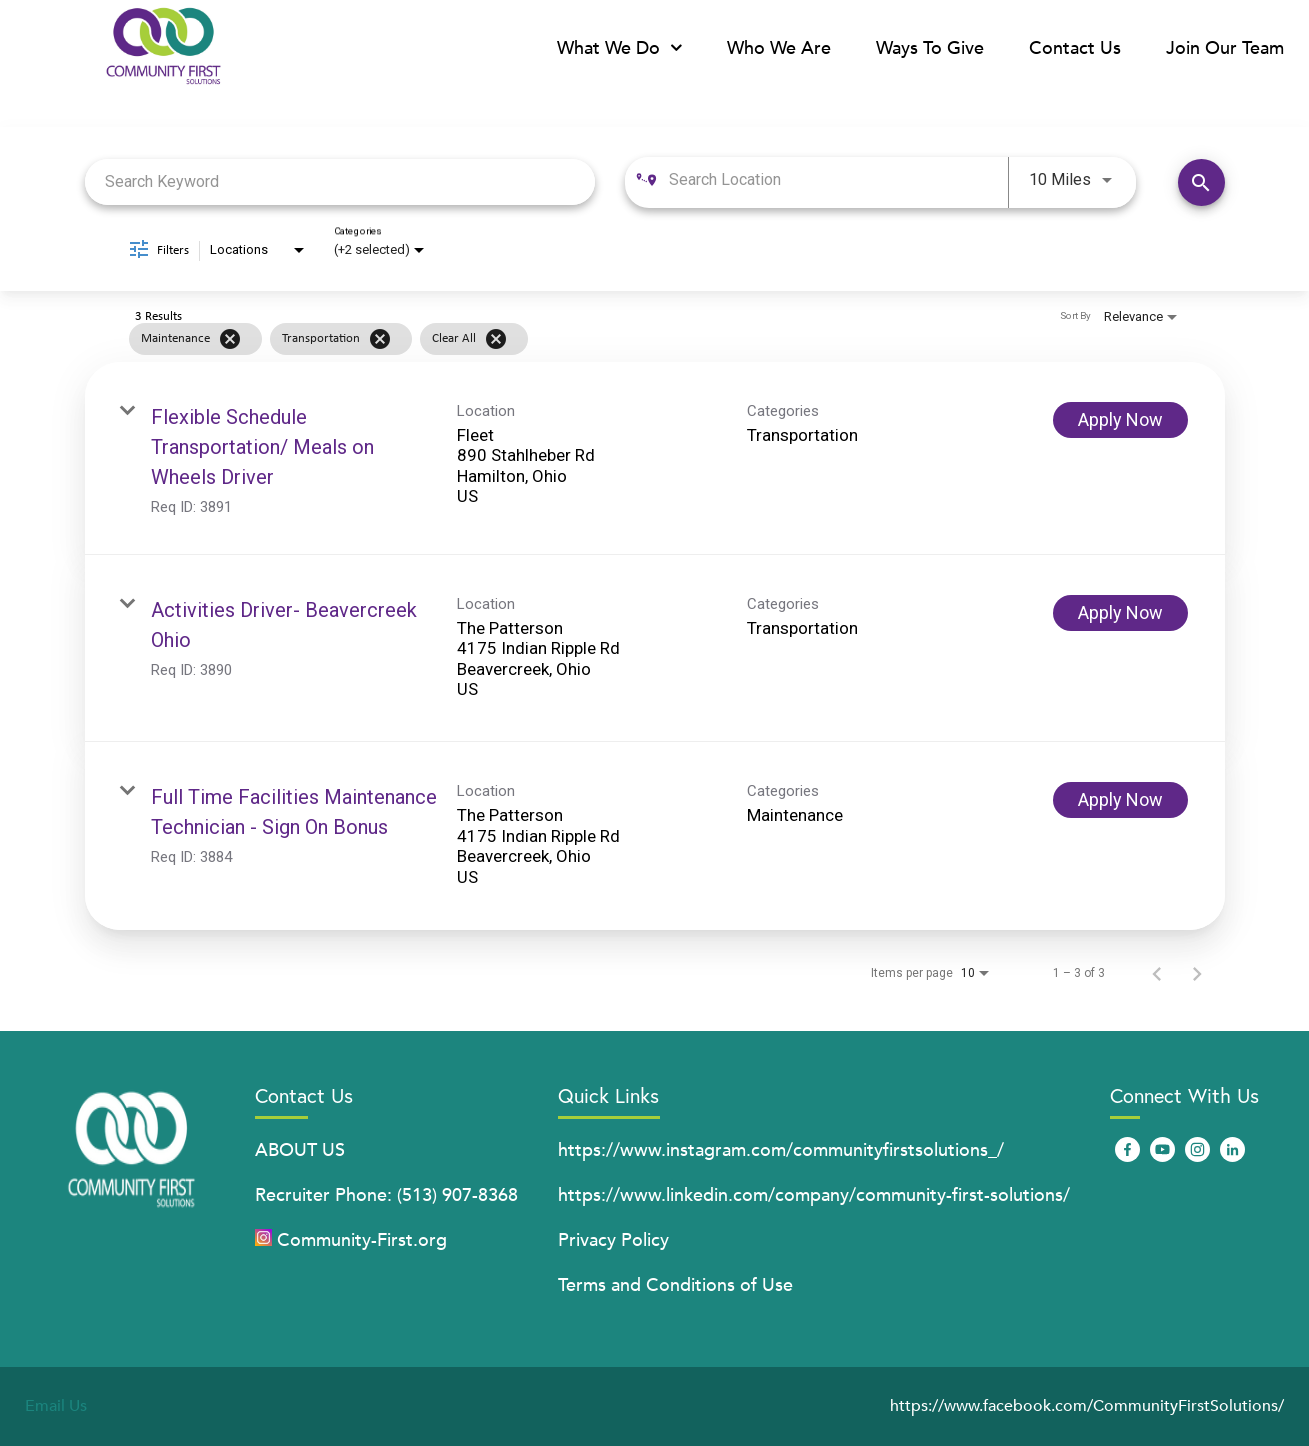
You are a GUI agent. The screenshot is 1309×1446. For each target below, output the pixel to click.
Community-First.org (362, 1240)
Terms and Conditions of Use (675, 1285)
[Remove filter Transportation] (380, 339)
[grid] (616, 339)
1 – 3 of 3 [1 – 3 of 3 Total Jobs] (1079, 973)
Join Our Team (1225, 48)
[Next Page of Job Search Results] (1197, 973)
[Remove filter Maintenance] (230, 339)
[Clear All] (496, 339)
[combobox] (340, 182)
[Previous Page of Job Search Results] (1157, 973)
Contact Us (1075, 48)
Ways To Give (930, 48)
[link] (655, 458)
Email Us (56, 1406)
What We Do (619, 48)
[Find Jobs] (1201, 182)
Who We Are (779, 48)
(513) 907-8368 (457, 1195)
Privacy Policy (613, 1240)
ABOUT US (300, 1150)
